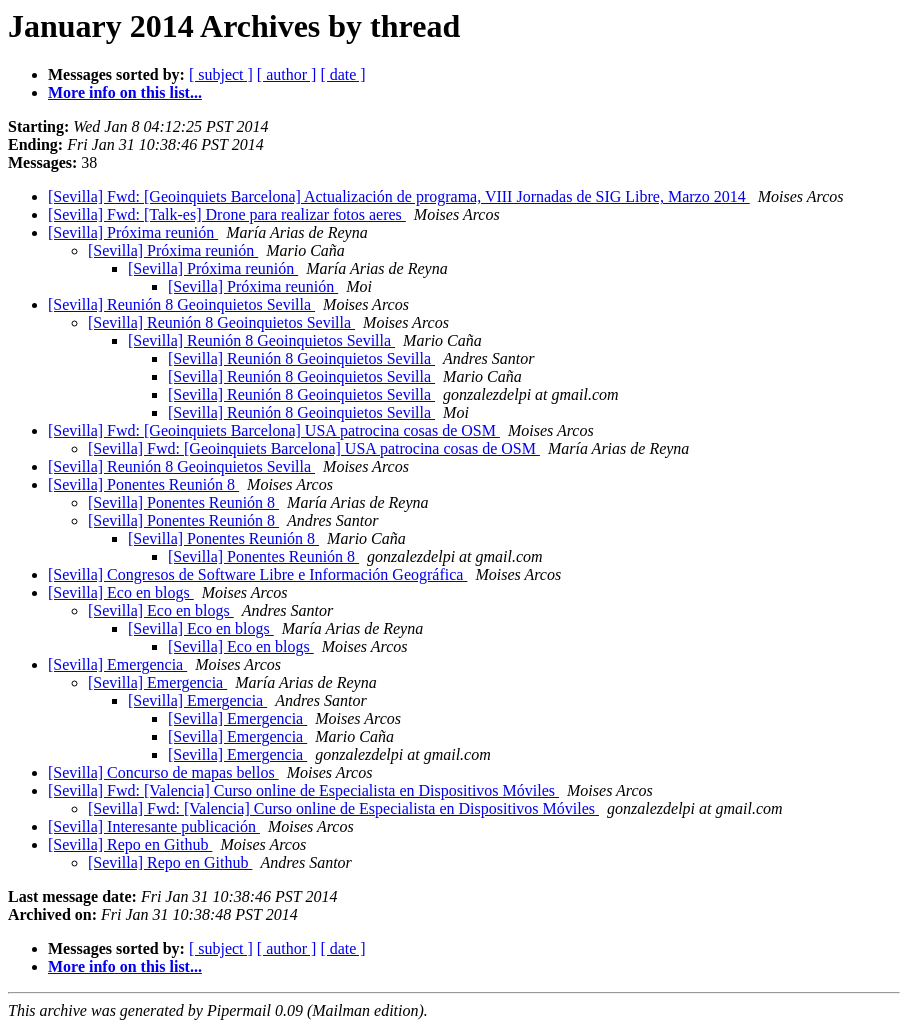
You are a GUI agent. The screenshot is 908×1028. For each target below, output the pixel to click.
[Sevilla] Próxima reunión (133, 232)
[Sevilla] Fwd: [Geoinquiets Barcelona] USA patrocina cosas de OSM (274, 430)
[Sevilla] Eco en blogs (121, 592)
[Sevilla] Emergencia (117, 664)
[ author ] (287, 74)
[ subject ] (221, 74)
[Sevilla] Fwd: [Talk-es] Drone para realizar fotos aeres (227, 214)
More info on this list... (125, 92)
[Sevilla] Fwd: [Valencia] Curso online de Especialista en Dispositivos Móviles (303, 790)
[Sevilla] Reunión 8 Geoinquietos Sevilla (181, 304)
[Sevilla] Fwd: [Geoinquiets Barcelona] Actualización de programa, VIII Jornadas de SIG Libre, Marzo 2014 (399, 196)
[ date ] (342, 74)
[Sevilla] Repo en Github (130, 844)
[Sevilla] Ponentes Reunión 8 (143, 484)
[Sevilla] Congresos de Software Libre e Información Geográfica (257, 574)
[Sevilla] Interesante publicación (154, 826)
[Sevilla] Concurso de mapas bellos (163, 772)
